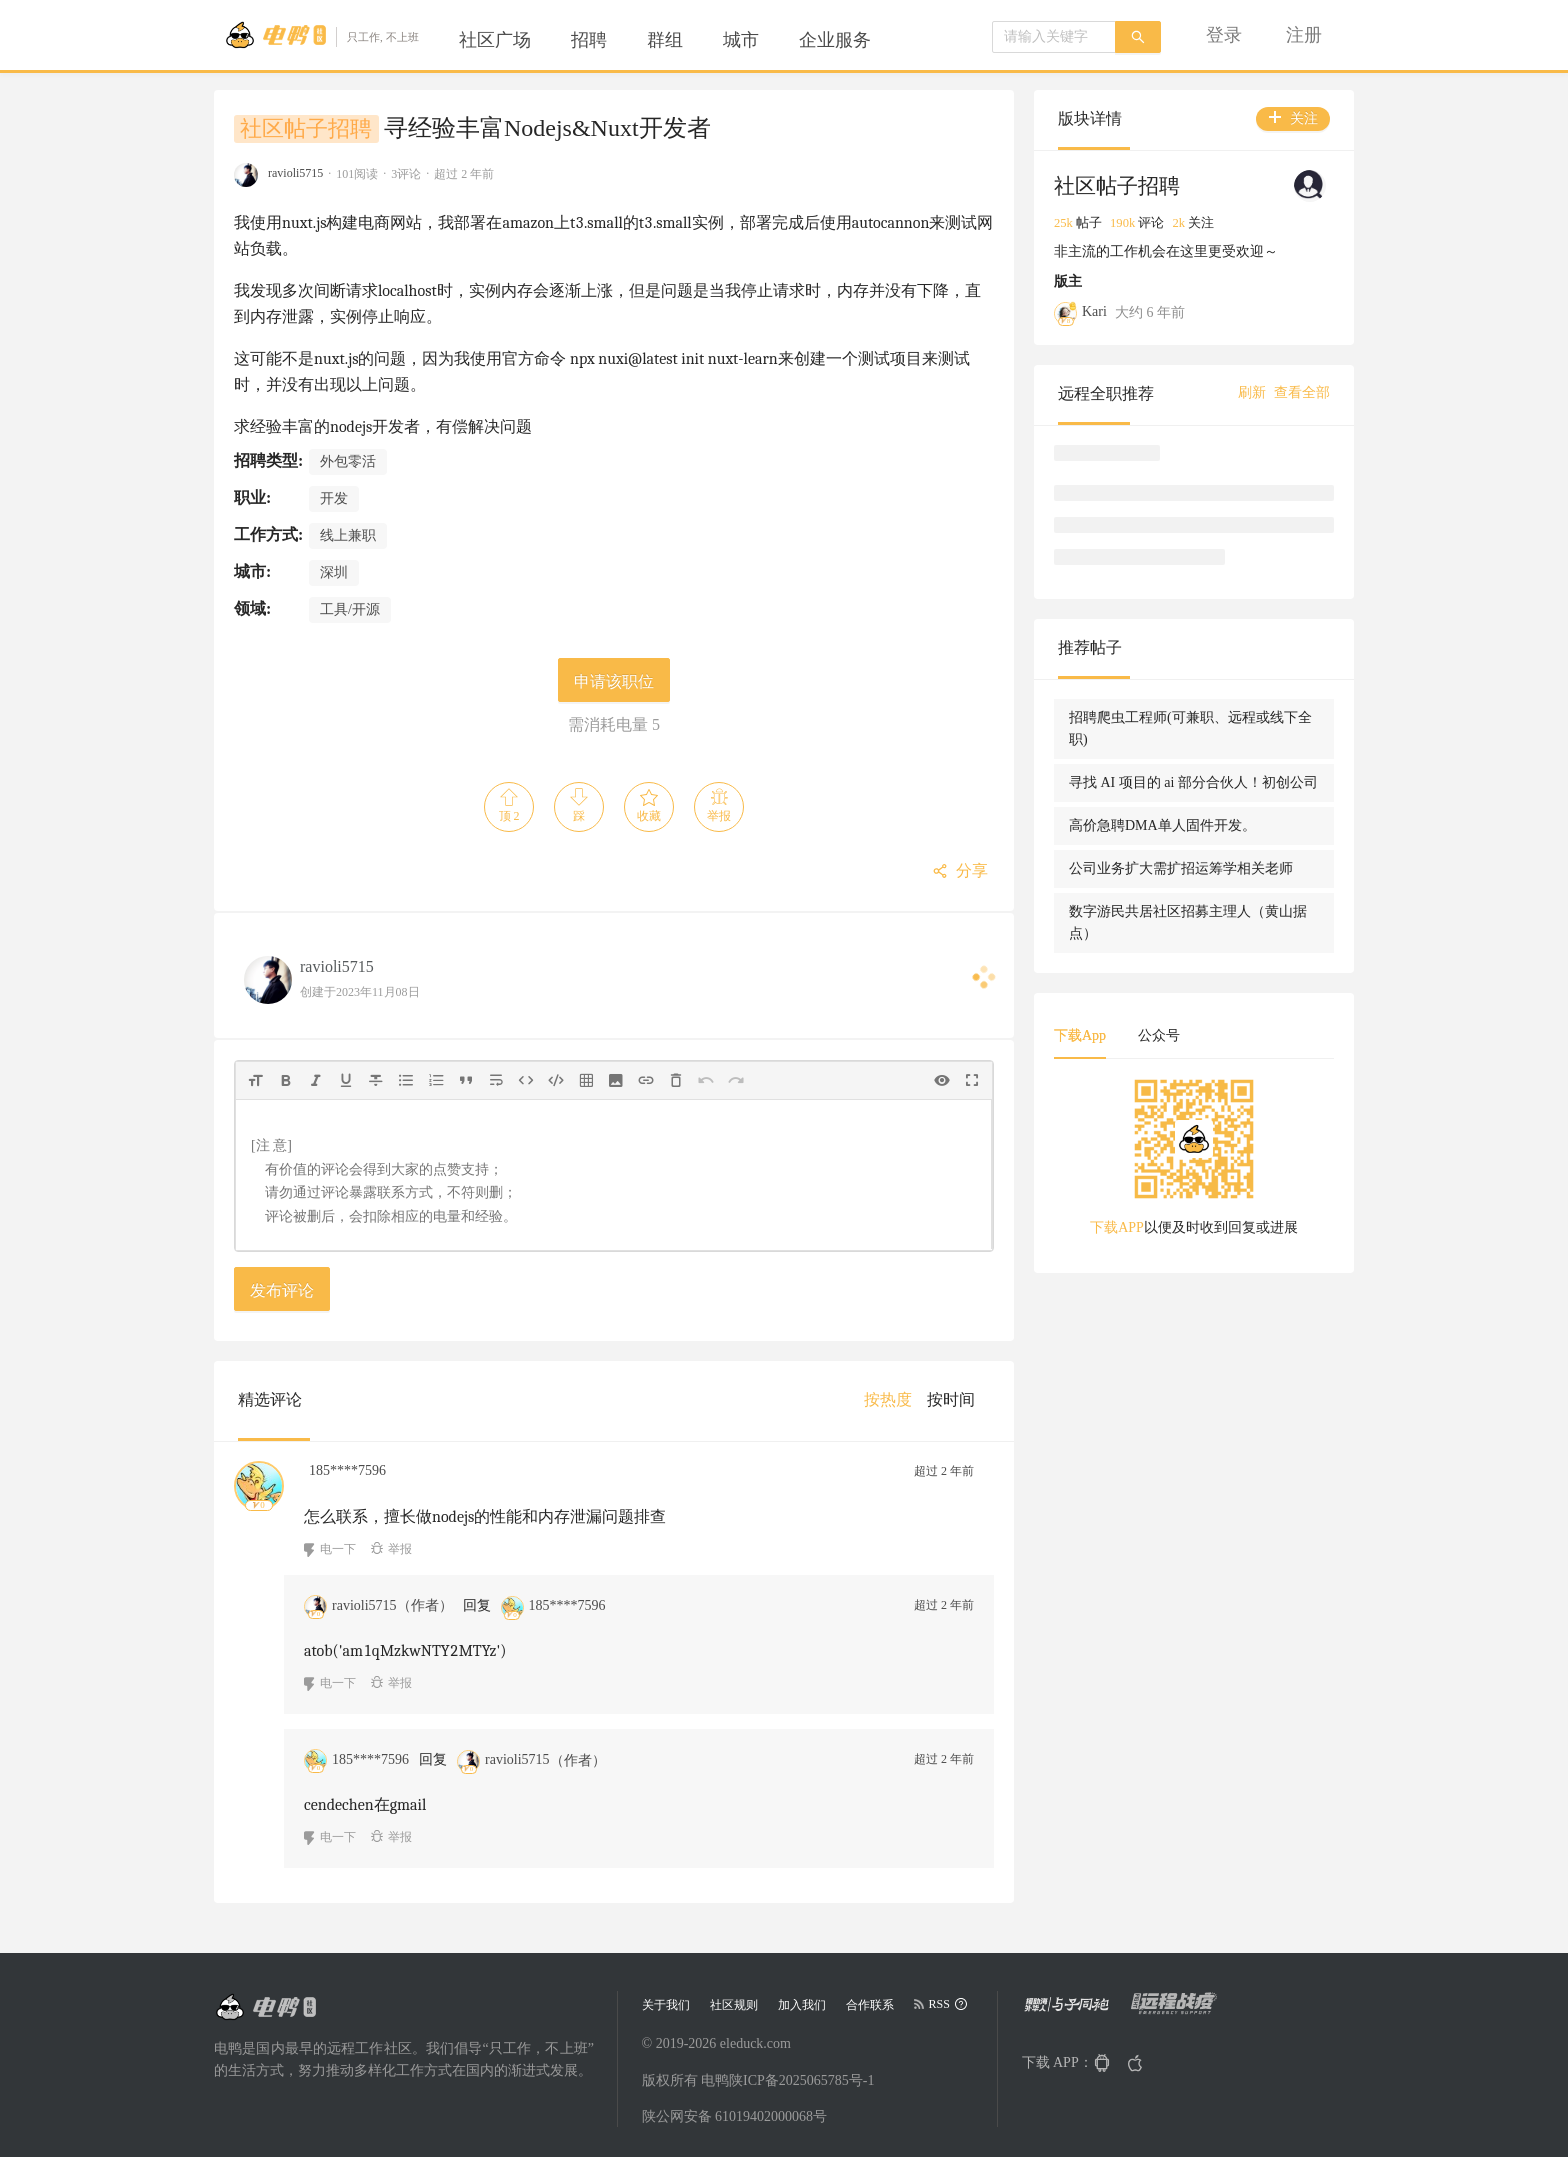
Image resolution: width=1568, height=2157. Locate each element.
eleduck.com (755, 2043)
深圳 (334, 572)
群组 (665, 40)
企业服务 (835, 40)
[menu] (689, 40)
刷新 (1252, 392)
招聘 (589, 40)
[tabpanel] (1194, 1164)
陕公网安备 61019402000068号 (735, 2116)
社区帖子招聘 (306, 129)
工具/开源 (350, 609)
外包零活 (348, 461)
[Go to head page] (321, 35)
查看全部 (1302, 392)
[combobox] (1054, 37)
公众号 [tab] (1159, 1035)
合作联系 (870, 2005)
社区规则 (734, 2005)
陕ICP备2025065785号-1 (801, 2080)
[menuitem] (495, 40)
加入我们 (802, 2005)
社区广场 (495, 40)
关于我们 (666, 2005)
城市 (741, 40)
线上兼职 (348, 535)
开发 (334, 498)
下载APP (1117, 1227)
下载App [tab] (1080, 1035)
